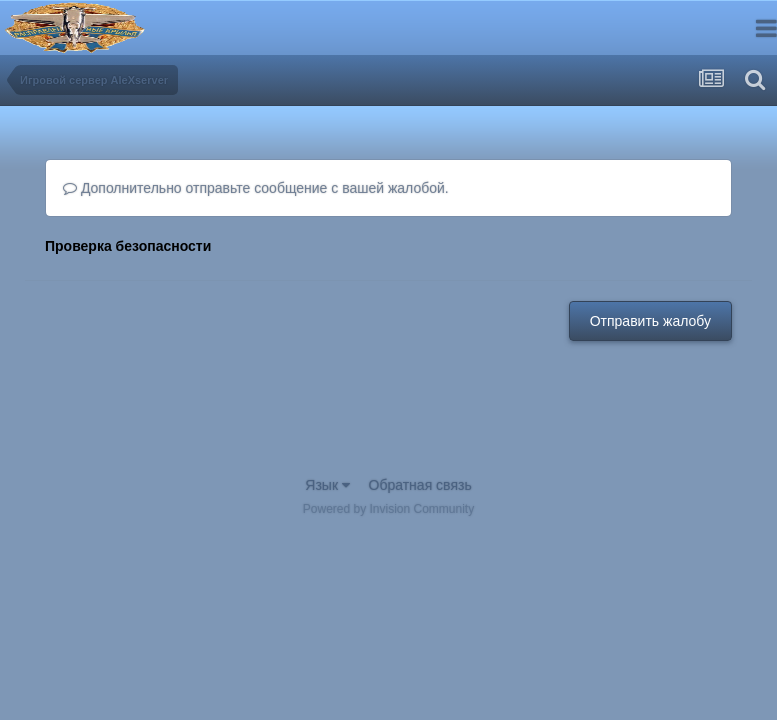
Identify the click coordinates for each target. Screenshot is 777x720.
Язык (327, 485)
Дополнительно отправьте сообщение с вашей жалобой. (256, 188)
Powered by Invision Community (388, 509)
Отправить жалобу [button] (650, 321)
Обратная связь (420, 485)
